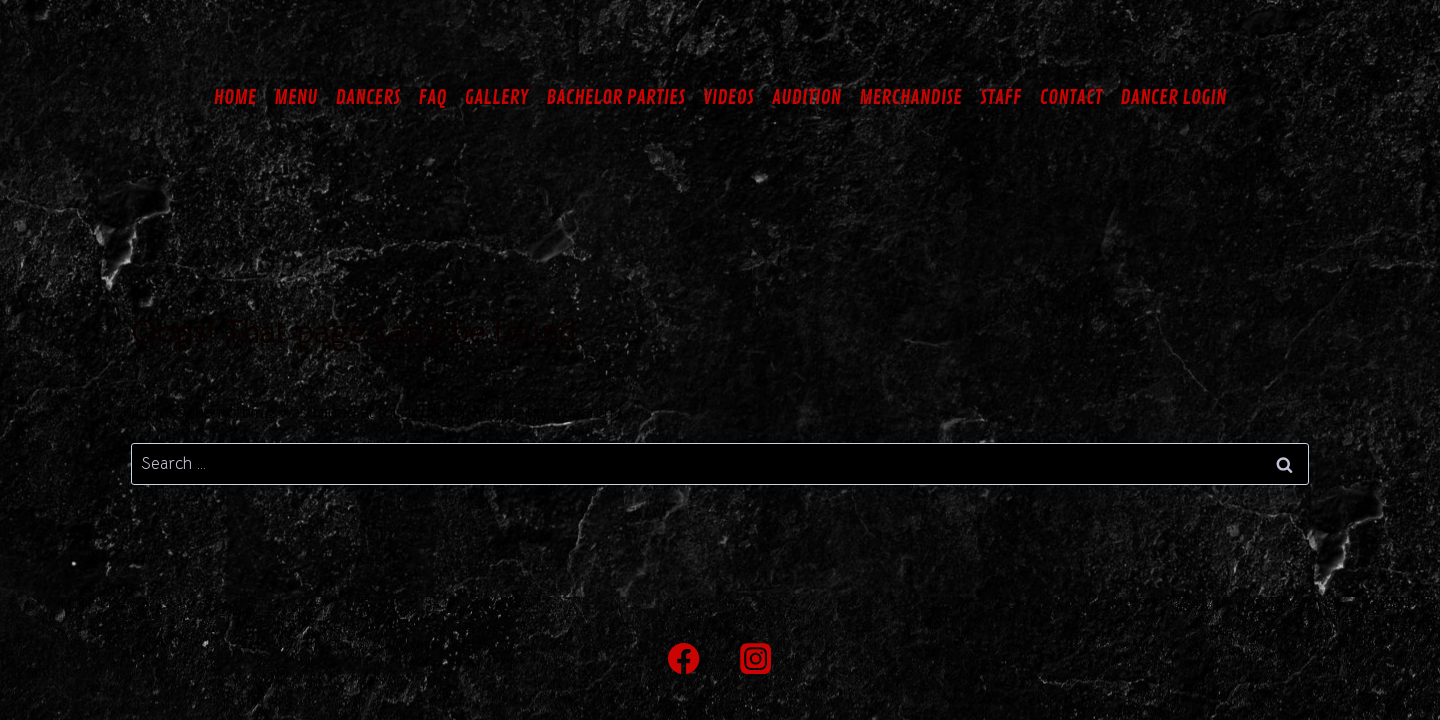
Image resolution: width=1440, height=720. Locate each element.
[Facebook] (684, 658)
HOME (235, 97)
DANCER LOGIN (1173, 97)
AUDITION (807, 97)
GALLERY (497, 97)
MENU (295, 97)
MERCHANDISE (910, 97)
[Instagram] (756, 658)
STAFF (1001, 97)
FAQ (432, 97)
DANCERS (367, 97)
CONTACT (1070, 97)
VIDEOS (728, 97)
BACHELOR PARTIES (615, 97)
